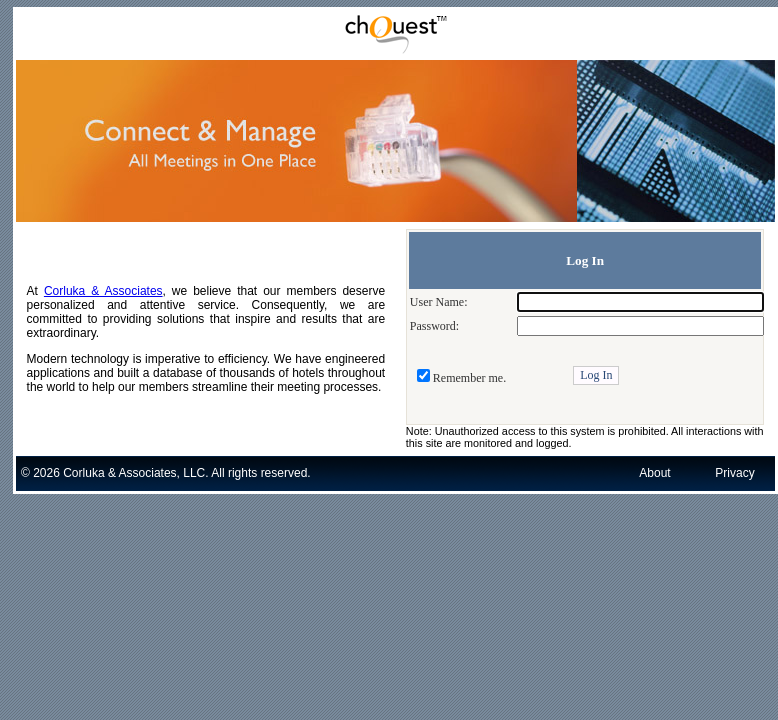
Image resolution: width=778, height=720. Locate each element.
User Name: (439, 302)
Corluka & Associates (103, 291)
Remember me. (469, 378)
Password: (434, 326)
